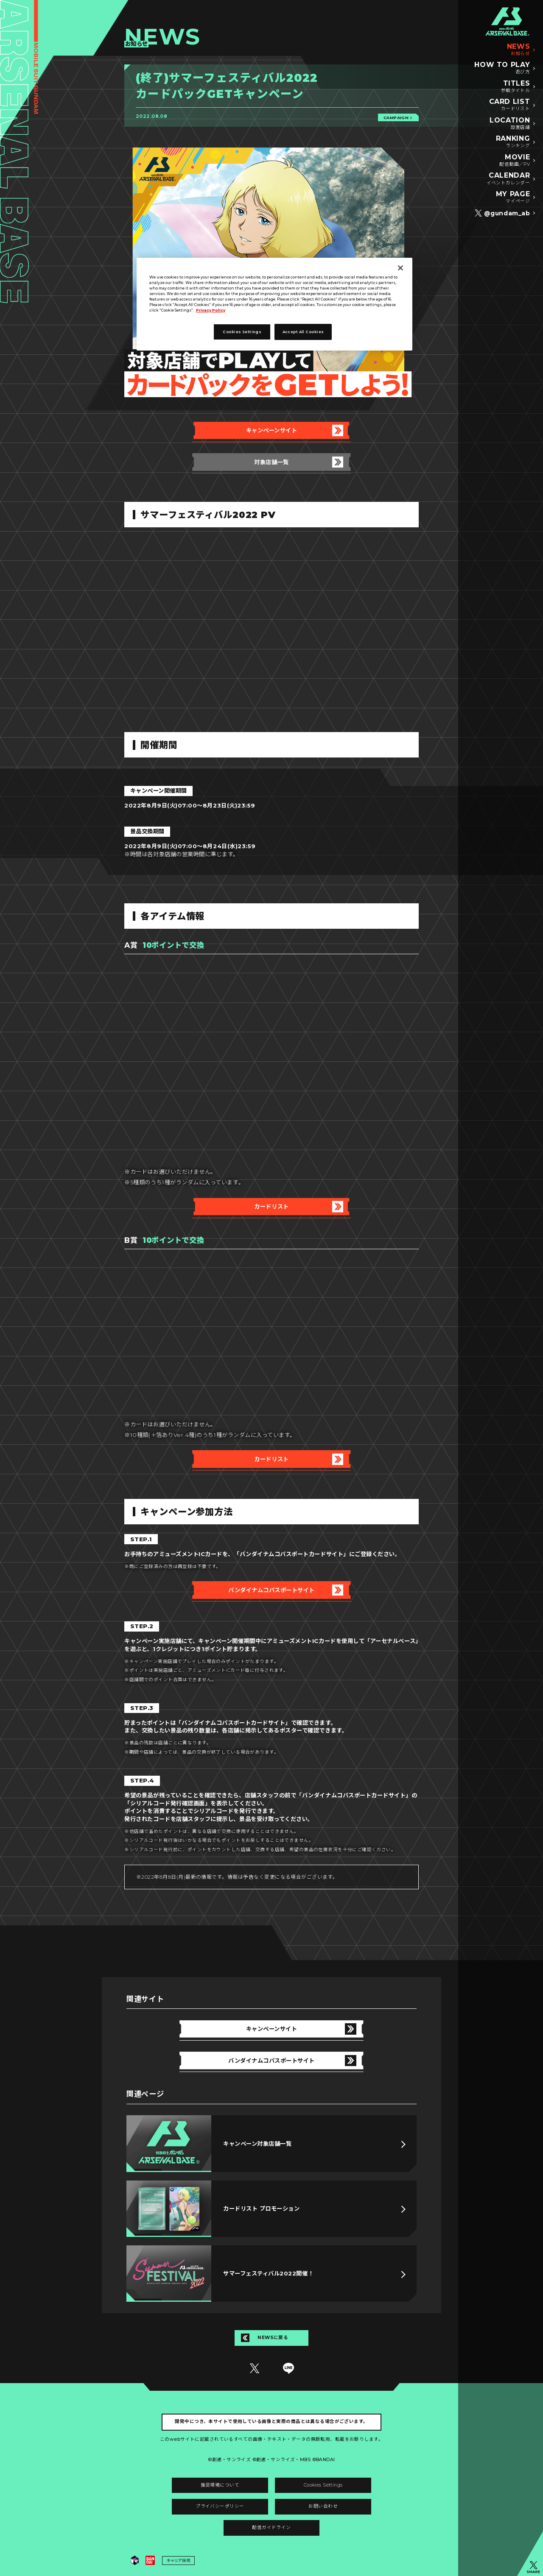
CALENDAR (508, 179)
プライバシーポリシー (220, 2506)
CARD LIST (509, 105)
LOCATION (510, 124)
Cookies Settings (323, 2485)
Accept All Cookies (303, 332)
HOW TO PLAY (502, 68)
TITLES (515, 87)
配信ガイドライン (271, 2527)
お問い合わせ (323, 2506)
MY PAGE (513, 197)
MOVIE (514, 160)
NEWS (518, 50)
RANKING (513, 142)
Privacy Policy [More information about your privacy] (210, 310)
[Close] (400, 268)
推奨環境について (220, 2485)
